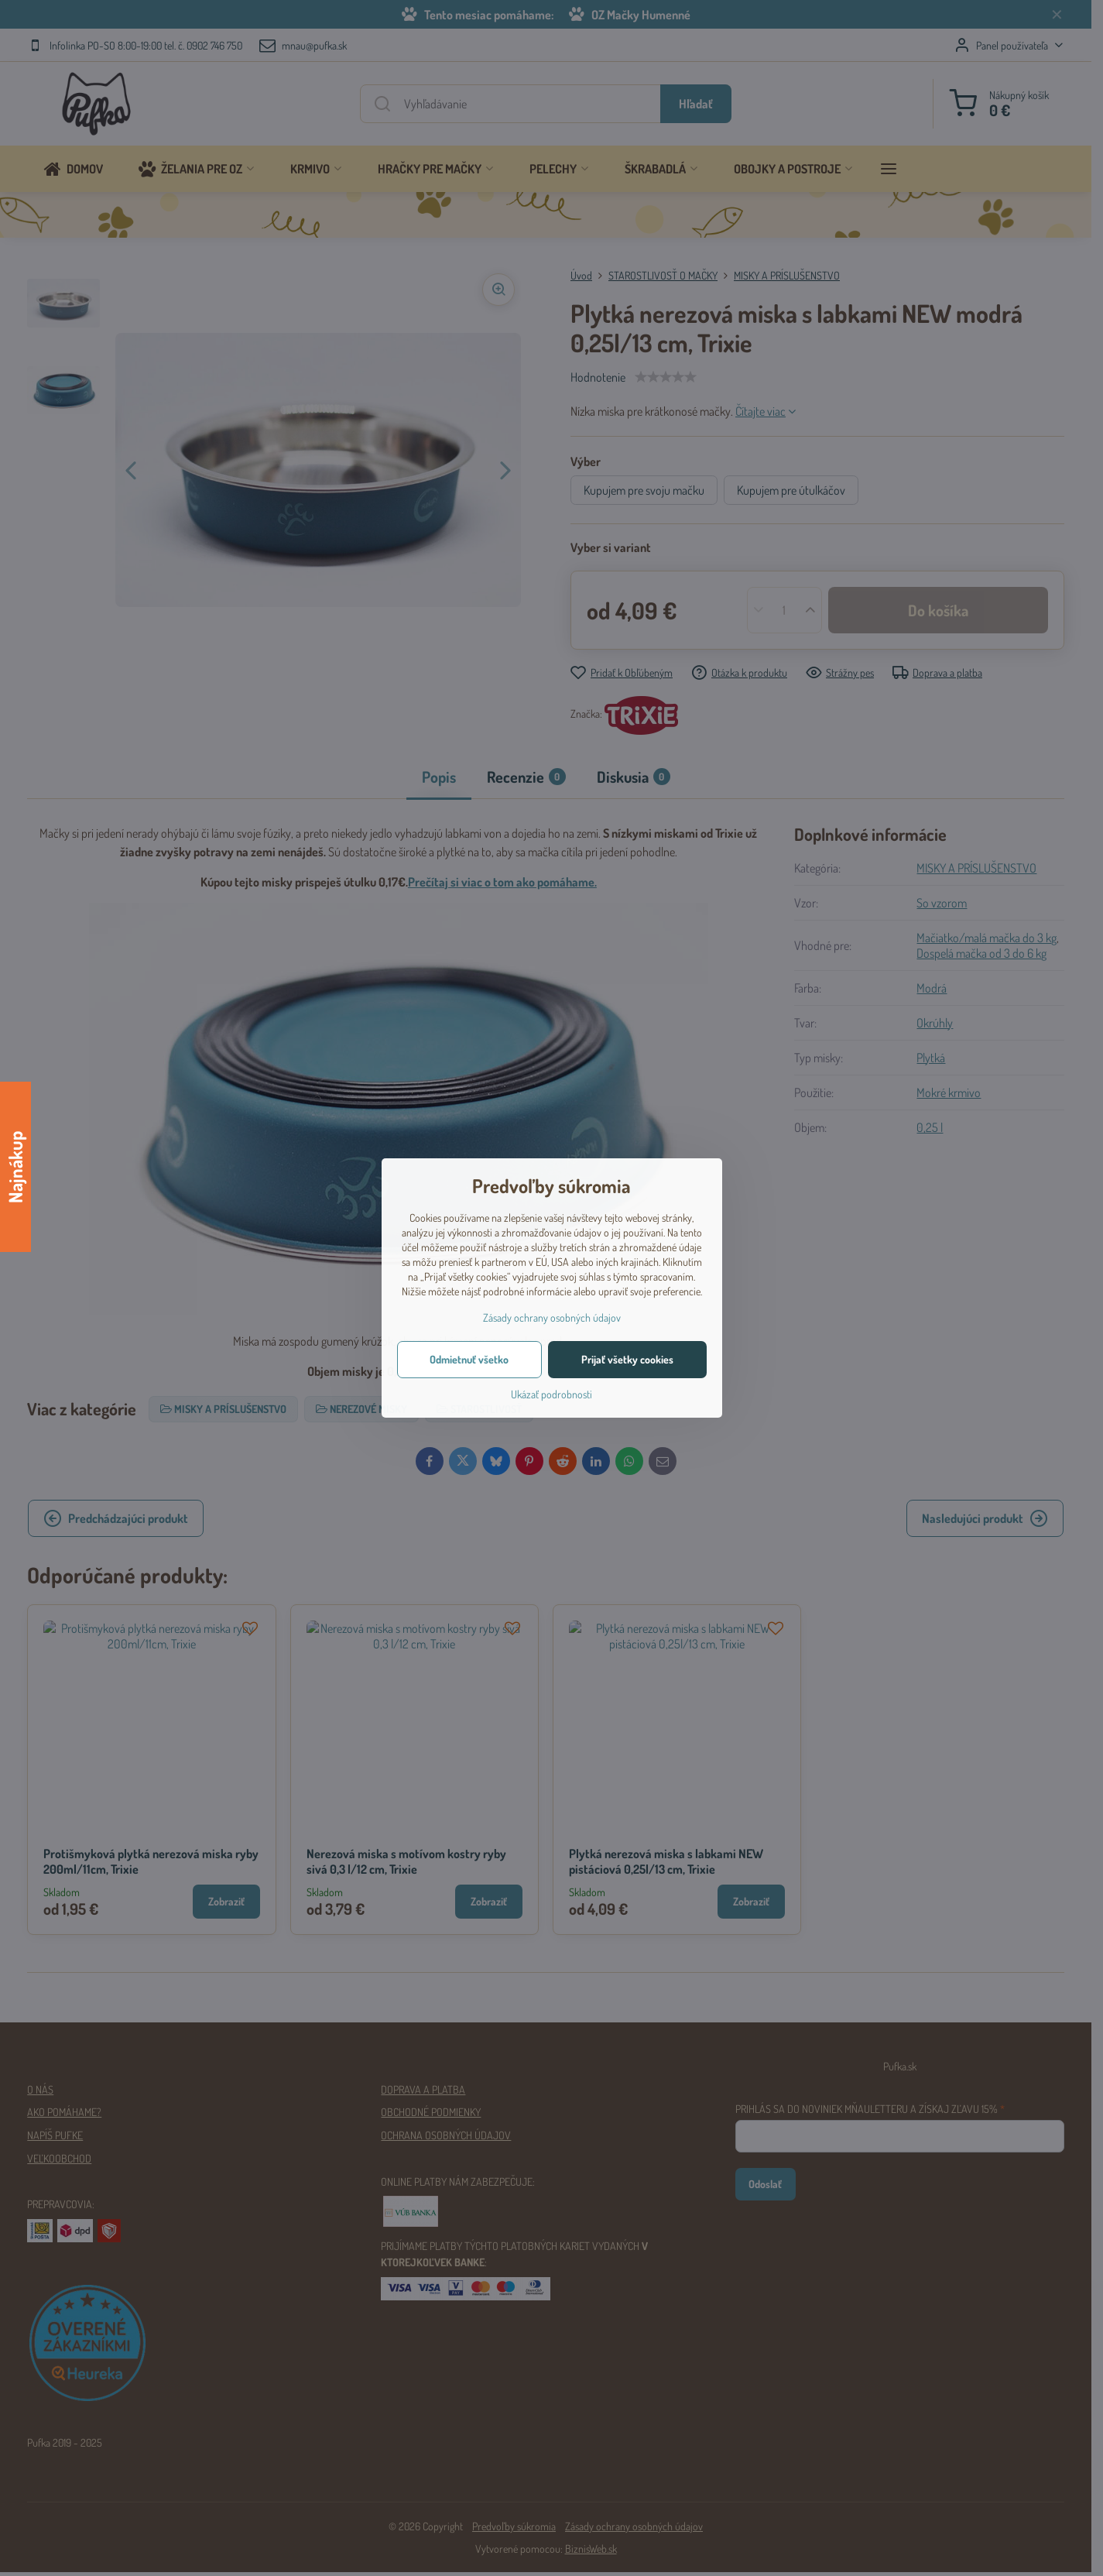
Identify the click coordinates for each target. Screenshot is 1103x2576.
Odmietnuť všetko (469, 1359)
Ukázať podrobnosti (551, 1394)
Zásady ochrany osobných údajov (552, 1317)
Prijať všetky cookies (627, 1359)
